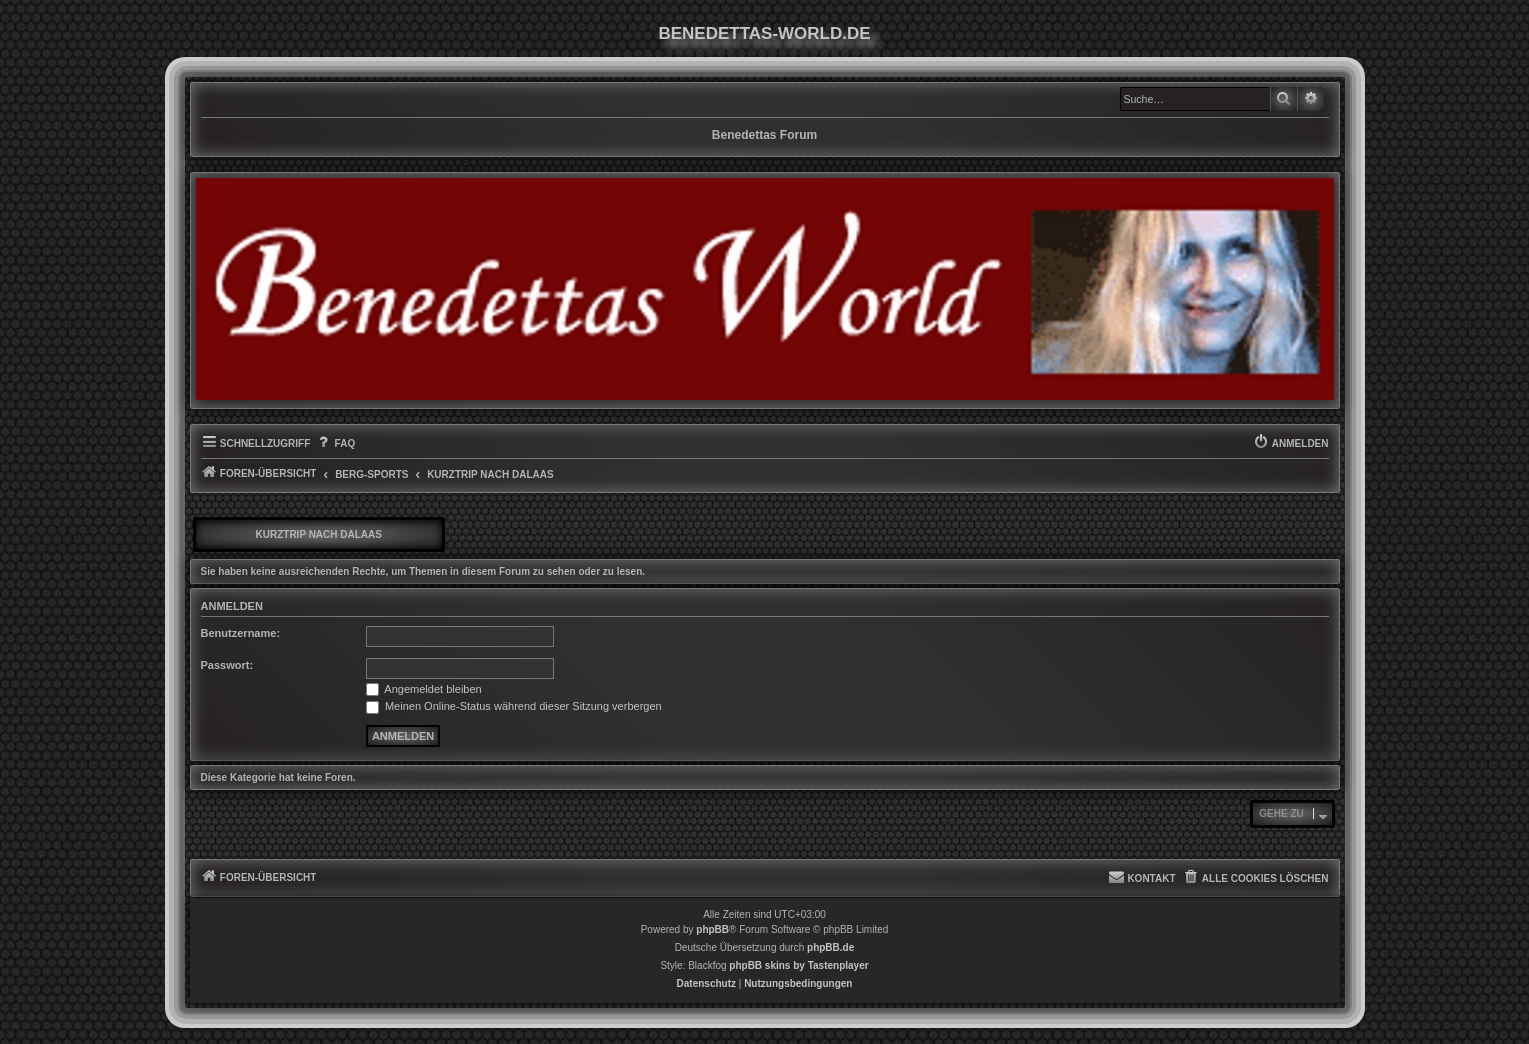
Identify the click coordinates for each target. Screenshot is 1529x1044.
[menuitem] (335, 444)
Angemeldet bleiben (424, 689)
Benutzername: (241, 633)
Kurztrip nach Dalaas (319, 534)
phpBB (712, 929)
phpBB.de (830, 947)
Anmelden (232, 606)
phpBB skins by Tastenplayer (798, 965)
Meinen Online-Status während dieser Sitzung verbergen (514, 706)
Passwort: (227, 665)
